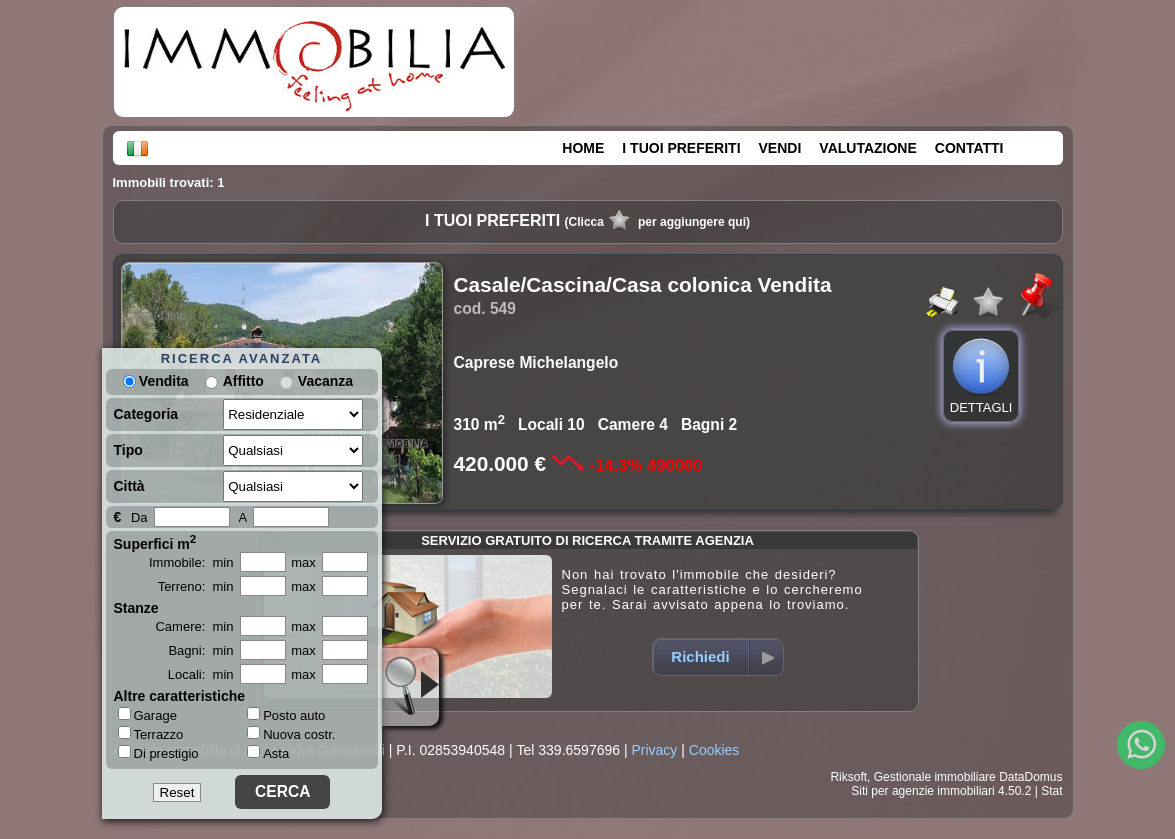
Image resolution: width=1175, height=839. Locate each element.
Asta (268, 753)
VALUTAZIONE (867, 148)
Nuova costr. (291, 734)
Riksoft (848, 777)
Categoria (146, 414)
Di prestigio (158, 753)
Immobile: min (191, 562)
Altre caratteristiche (180, 696)
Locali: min (201, 674)
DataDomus (1030, 777)
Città (129, 486)
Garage (147, 715)
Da (139, 517)
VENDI (780, 148)
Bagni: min (200, 650)
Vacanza (325, 381)
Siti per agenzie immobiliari (922, 791)
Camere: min (194, 626)
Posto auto (286, 715)
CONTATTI (969, 148)
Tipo (128, 450)
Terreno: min (196, 586)
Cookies (714, 750)
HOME (583, 148)
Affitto (243, 381)
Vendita (156, 381)
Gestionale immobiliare (935, 777)
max (303, 562)
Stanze (136, 608)
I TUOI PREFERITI (681, 148)
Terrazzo (151, 734)
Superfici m (155, 542)
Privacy (654, 750)
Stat (1051, 791)
